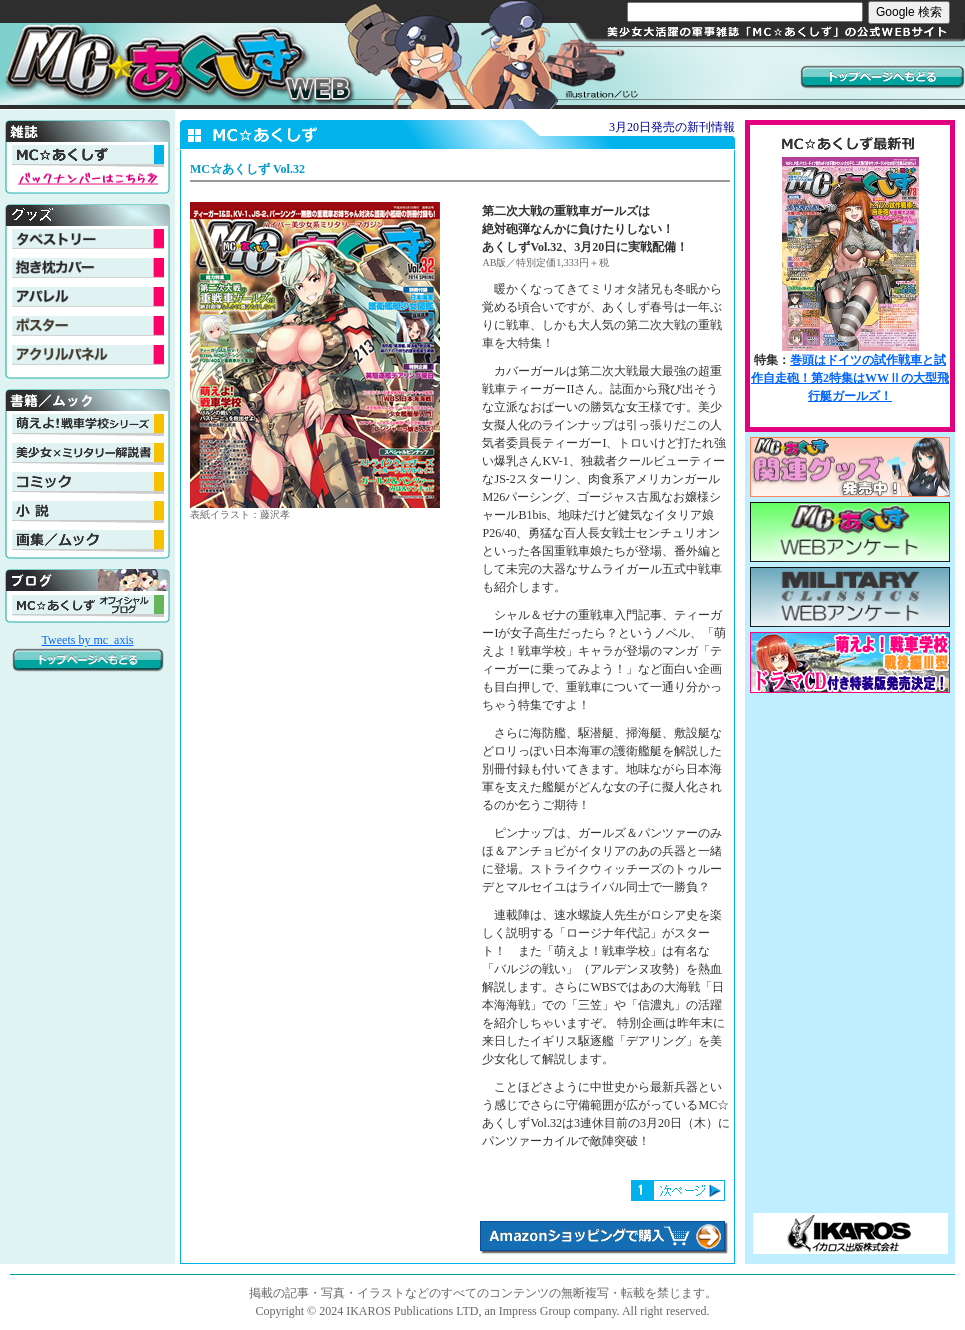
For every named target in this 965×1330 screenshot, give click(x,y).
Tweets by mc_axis (88, 640)
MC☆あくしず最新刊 (850, 287)
